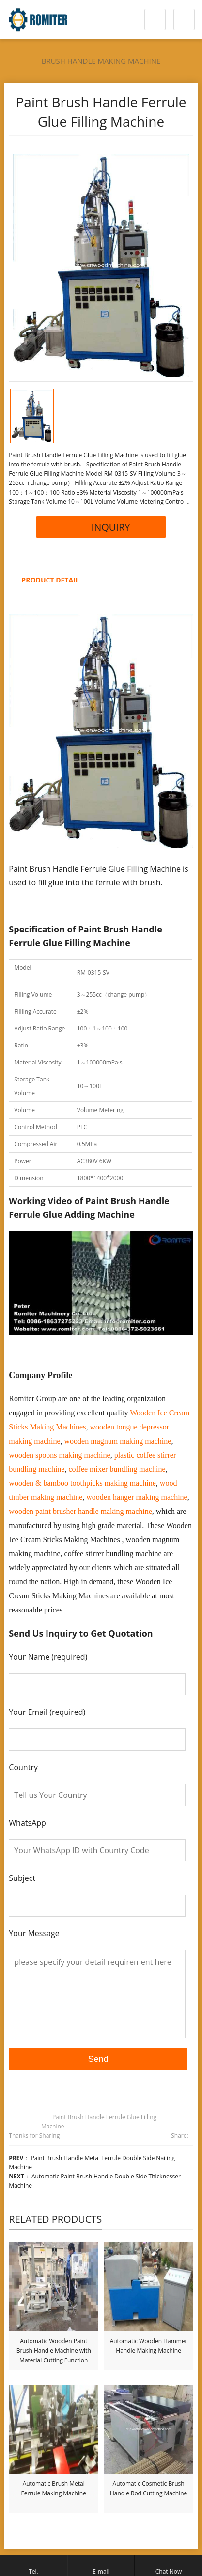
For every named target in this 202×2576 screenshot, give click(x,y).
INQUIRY (101, 526)
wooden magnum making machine (117, 1441)
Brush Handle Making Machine (101, 61)
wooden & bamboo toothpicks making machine (82, 1483)
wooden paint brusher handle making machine (80, 1511)
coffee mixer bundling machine (116, 1469)
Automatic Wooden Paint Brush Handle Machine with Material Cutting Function (53, 2350)
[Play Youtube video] (101, 1283)
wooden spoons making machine (59, 1455)
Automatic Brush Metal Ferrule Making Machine (53, 2488)
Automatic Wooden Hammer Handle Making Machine (148, 2346)
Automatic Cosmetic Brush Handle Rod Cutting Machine (148, 2488)
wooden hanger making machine (136, 1497)
